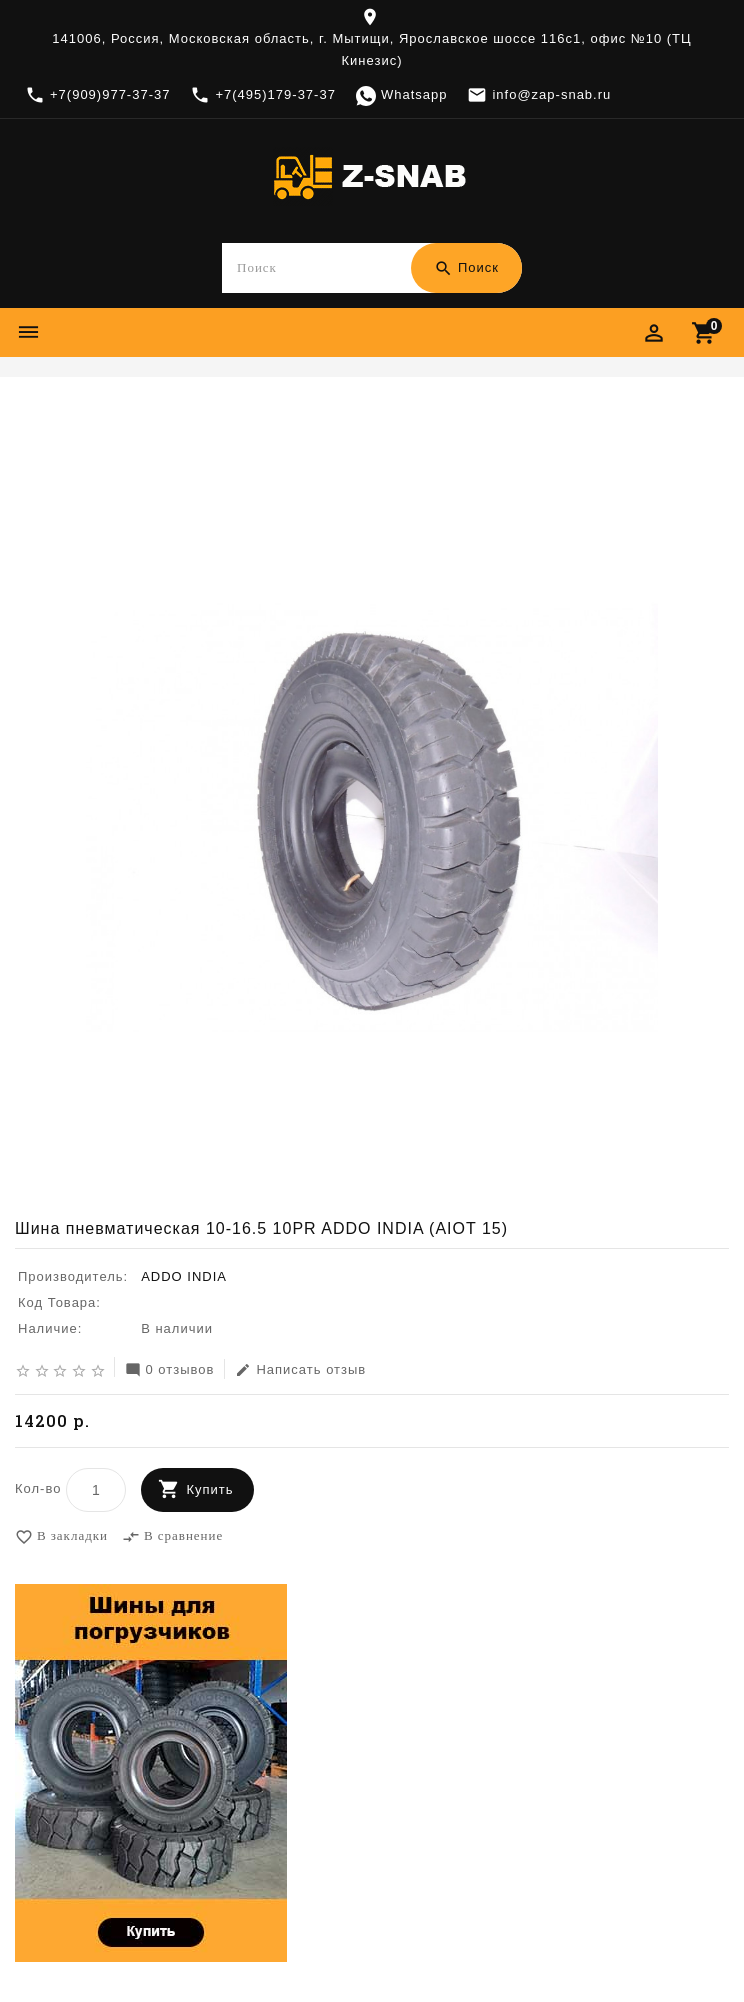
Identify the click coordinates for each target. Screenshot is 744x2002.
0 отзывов (170, 1371)
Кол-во (38, 1489)
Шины (112, 412)
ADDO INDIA (185, 412)
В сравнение (172, 1538)
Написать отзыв (300, 1371)
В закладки (61, 1538)
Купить (209, 1490)
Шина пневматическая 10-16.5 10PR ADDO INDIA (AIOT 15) (454, 412)
